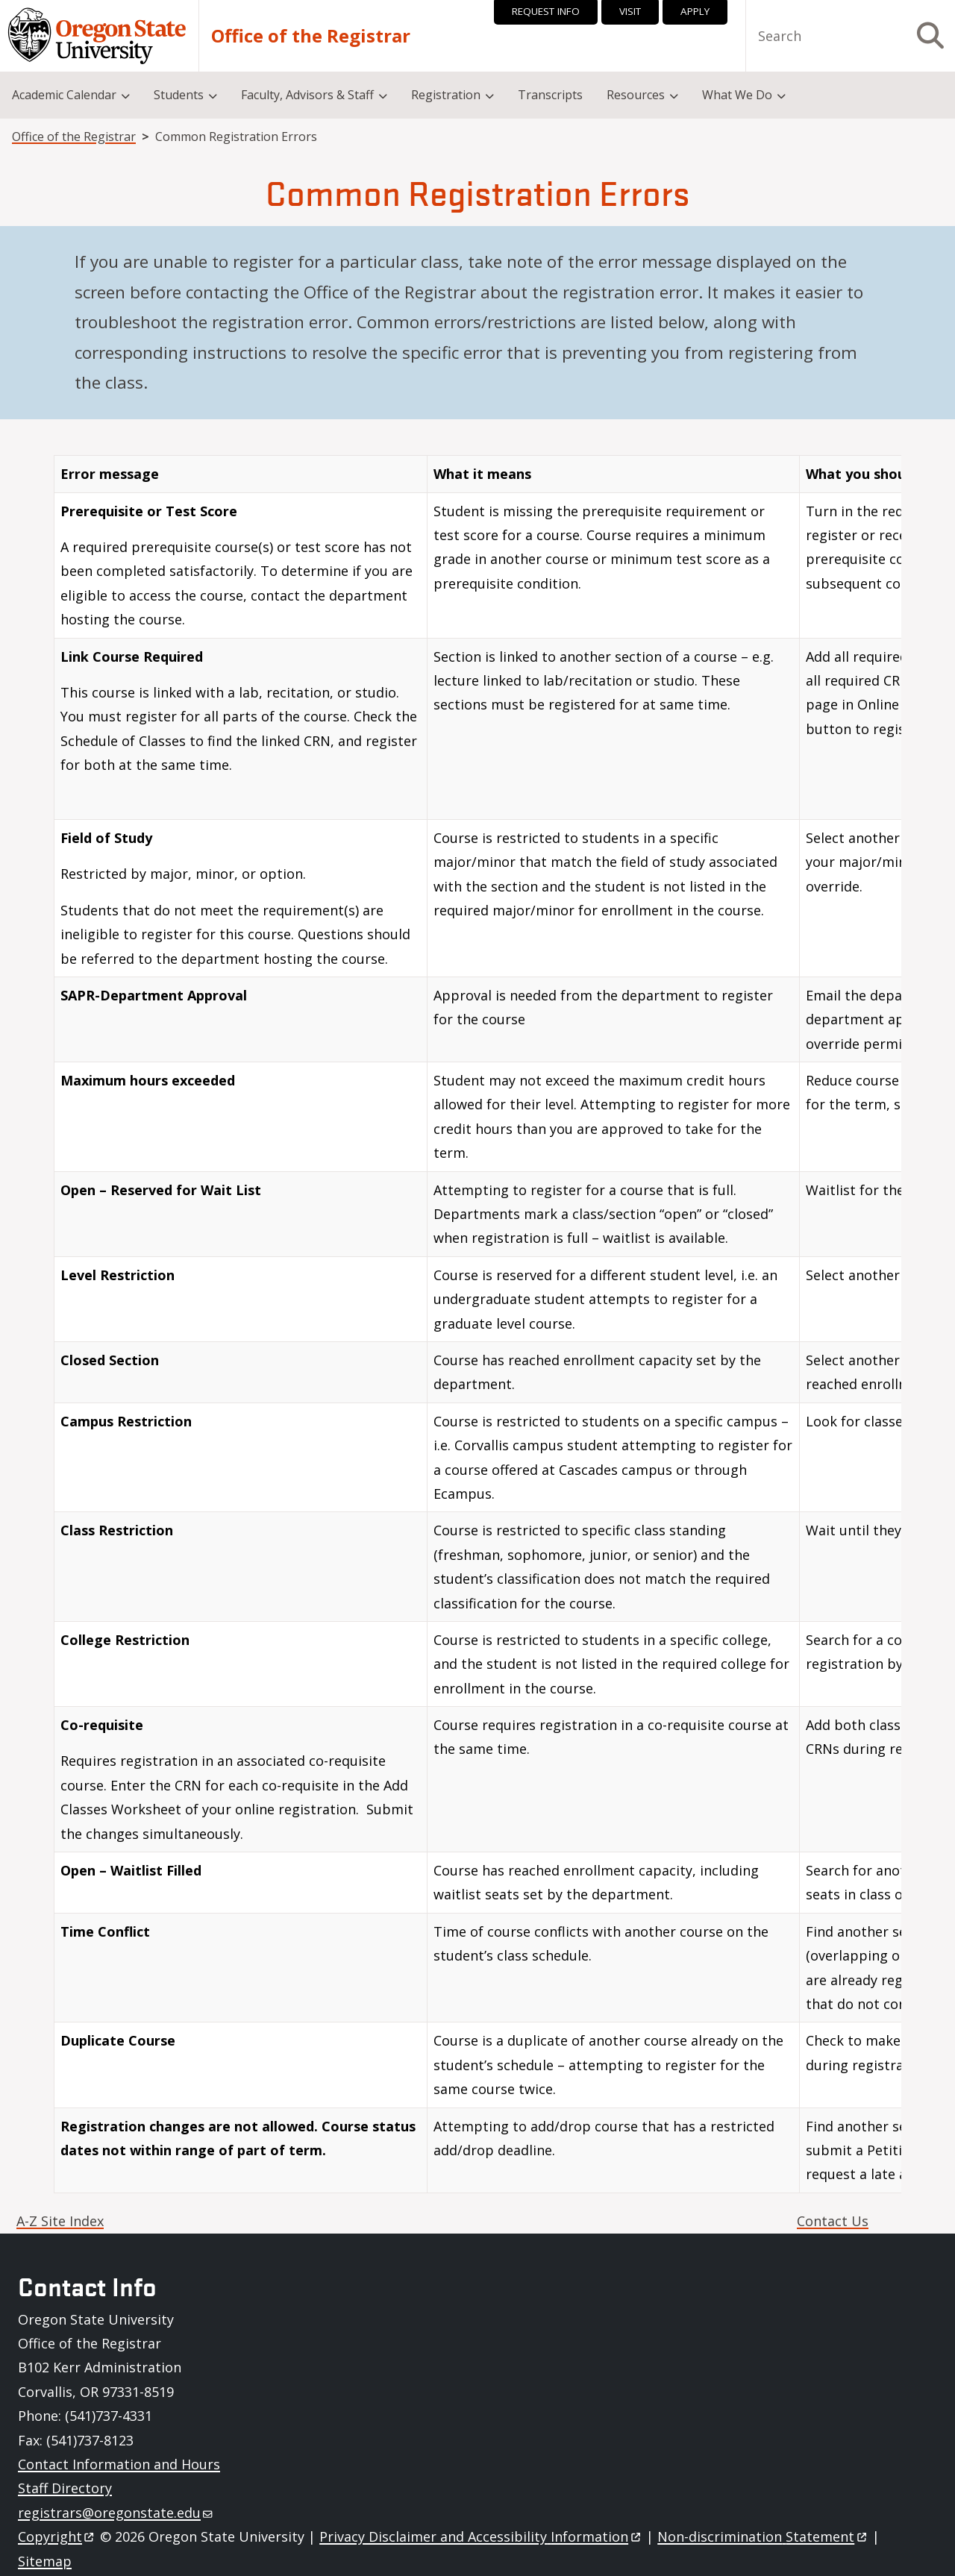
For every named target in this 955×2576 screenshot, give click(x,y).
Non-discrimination (762, 2536)
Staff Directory (65, 2488)
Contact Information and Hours (119, 2464)
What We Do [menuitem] (737, 95)
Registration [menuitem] (445, 95)
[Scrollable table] (477, 1329)
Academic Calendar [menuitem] (64, 95)
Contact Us (832, 2221)
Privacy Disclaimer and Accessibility (480, 2536)
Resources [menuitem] (636, 95)
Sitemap (45, 2561)
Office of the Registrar (310, 36)
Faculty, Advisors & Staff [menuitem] (307, 95)
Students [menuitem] (179, 95)
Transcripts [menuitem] (550, 95)
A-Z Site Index (60, 2221)
